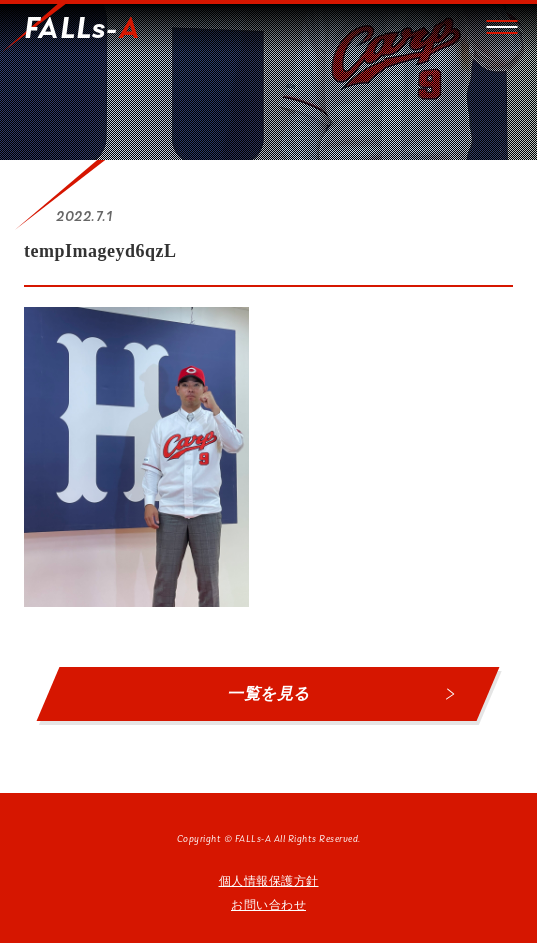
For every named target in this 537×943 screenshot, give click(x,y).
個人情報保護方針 (269, 881)
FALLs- (82, 30)
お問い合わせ (268, 905)
